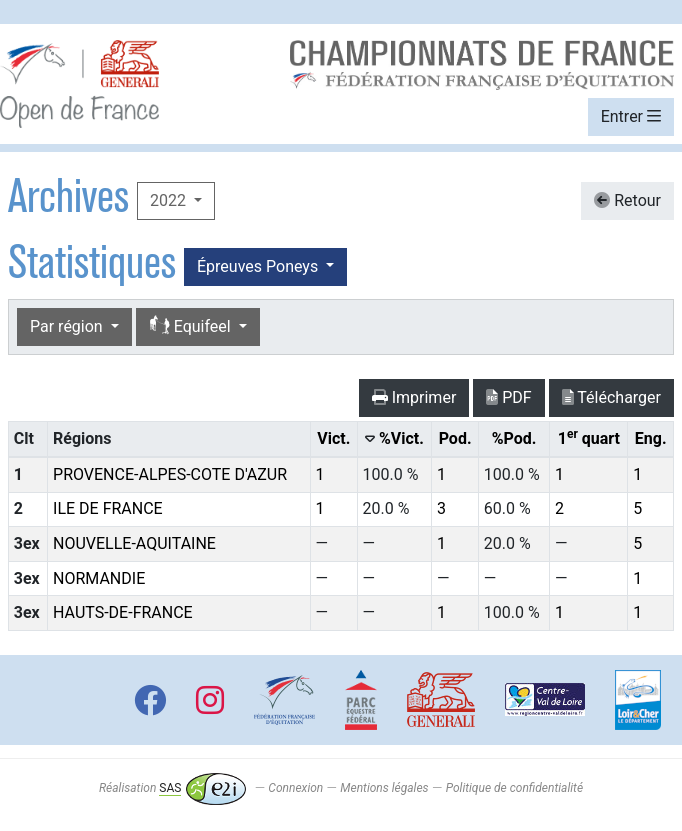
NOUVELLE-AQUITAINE (134, 543)
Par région (68, 326)
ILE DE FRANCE (108, 508)
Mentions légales (384, 788)
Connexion (295, 788)
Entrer (631, 116)
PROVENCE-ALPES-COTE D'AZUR (170, 474)
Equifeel (192, 326)
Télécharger (611, 397)
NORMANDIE (99, 578)
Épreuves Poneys (259, 266)
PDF (508, 397)
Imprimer (414, 397)
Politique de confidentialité (514, 788)
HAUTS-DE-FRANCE (123, 612)
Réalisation (172, 788)
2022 (170, 200)
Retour (627, 200)
